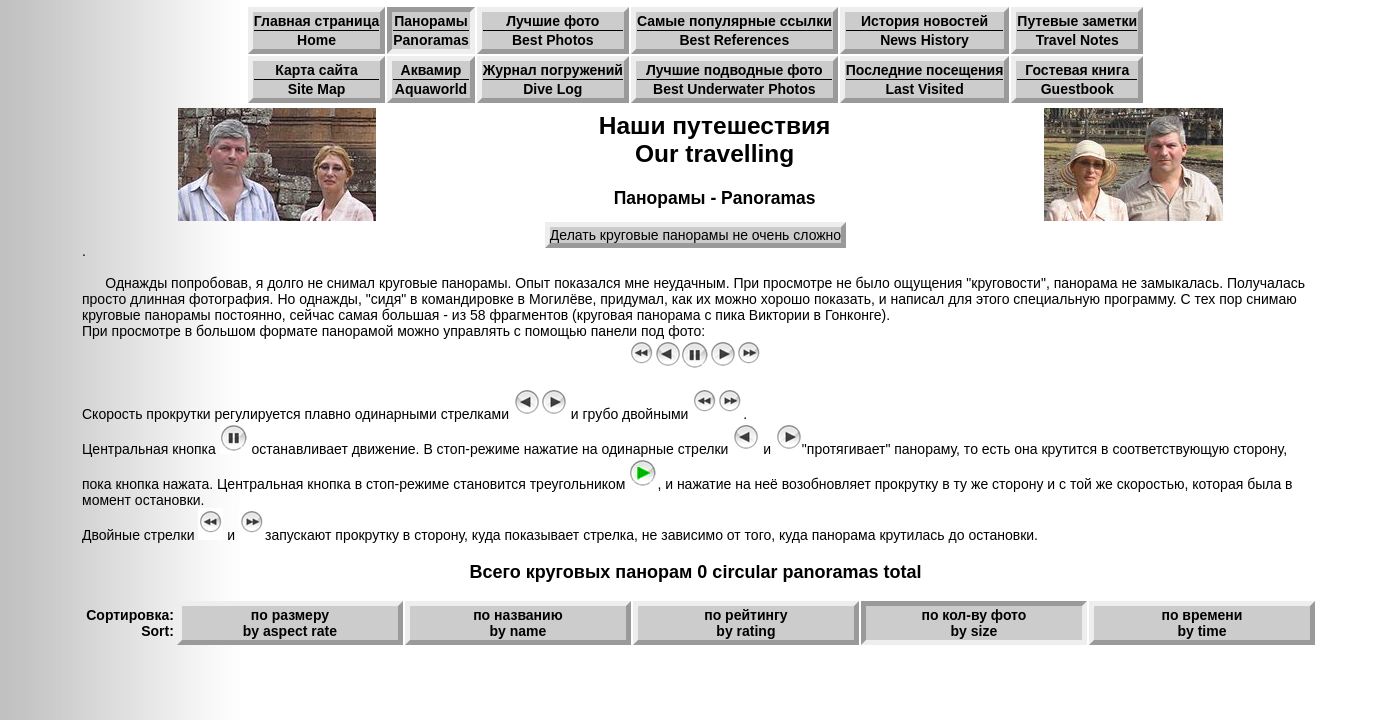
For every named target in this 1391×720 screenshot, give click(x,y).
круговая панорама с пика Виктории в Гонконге (729, 315)
